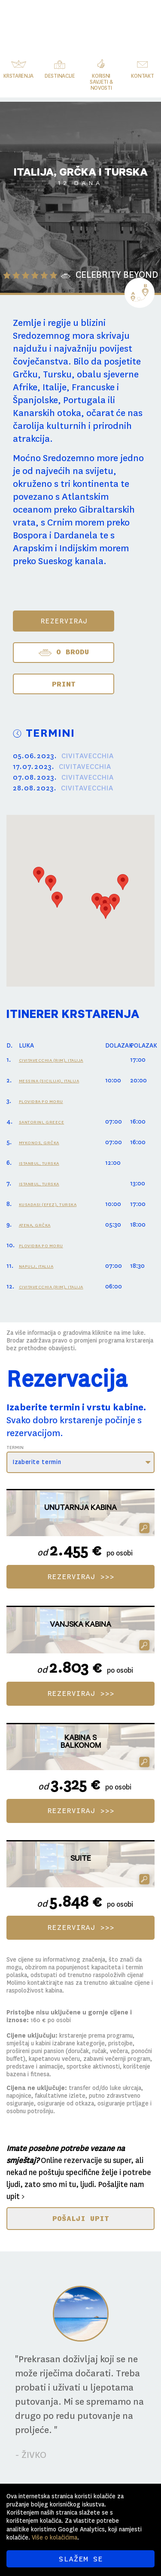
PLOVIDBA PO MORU (41, 1101)
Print (64, 684)
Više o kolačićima (54, 2537)
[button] (38, 875)
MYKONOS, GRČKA (39, 1142)
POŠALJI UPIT (80, 2218)
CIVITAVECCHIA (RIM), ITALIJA (51, 1060)
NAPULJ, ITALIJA (36, 1266)
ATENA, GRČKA (35, 1225)
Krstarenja (18, 76)
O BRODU (64, 652)
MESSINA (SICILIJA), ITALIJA (49, 1081)
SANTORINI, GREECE (41, 1122)
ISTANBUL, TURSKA (39, 1163)
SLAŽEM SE (80, 2559)
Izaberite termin (36, 1462)
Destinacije (60, 76)
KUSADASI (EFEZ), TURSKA (48, 1204)
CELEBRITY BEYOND (117, 275)
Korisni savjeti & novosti (101, 82)
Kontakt (142, 76)
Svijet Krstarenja (96, 19)
